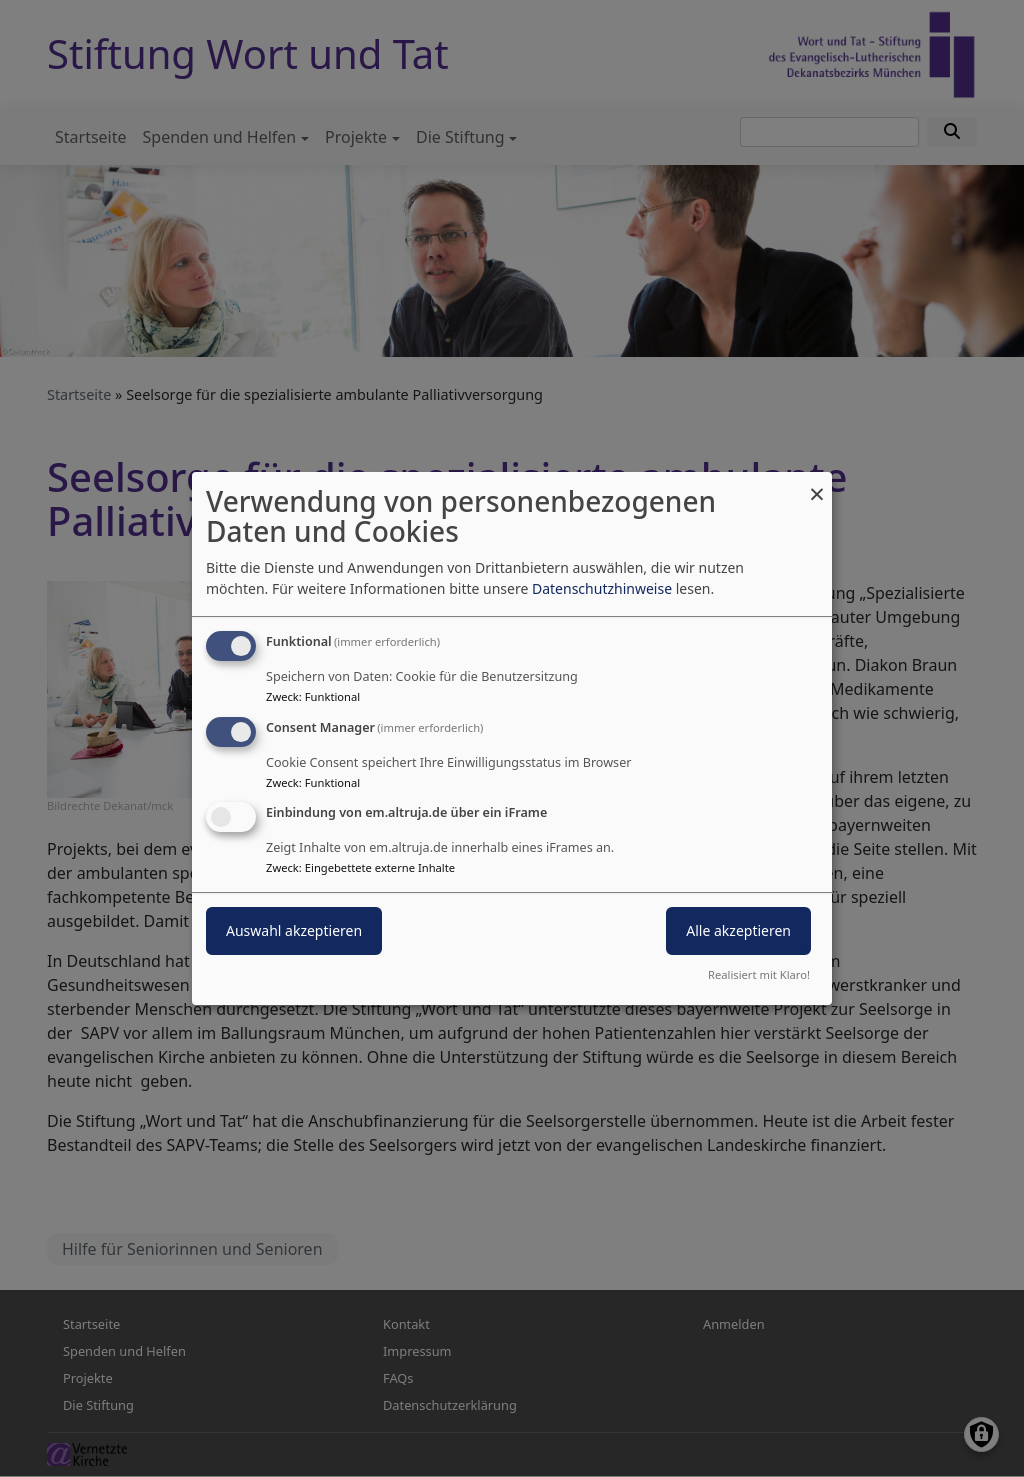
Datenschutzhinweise (602, 588)
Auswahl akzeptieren (294, 931)
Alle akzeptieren (738, 931)
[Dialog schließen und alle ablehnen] (817, 484)
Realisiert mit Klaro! (759, 974)
